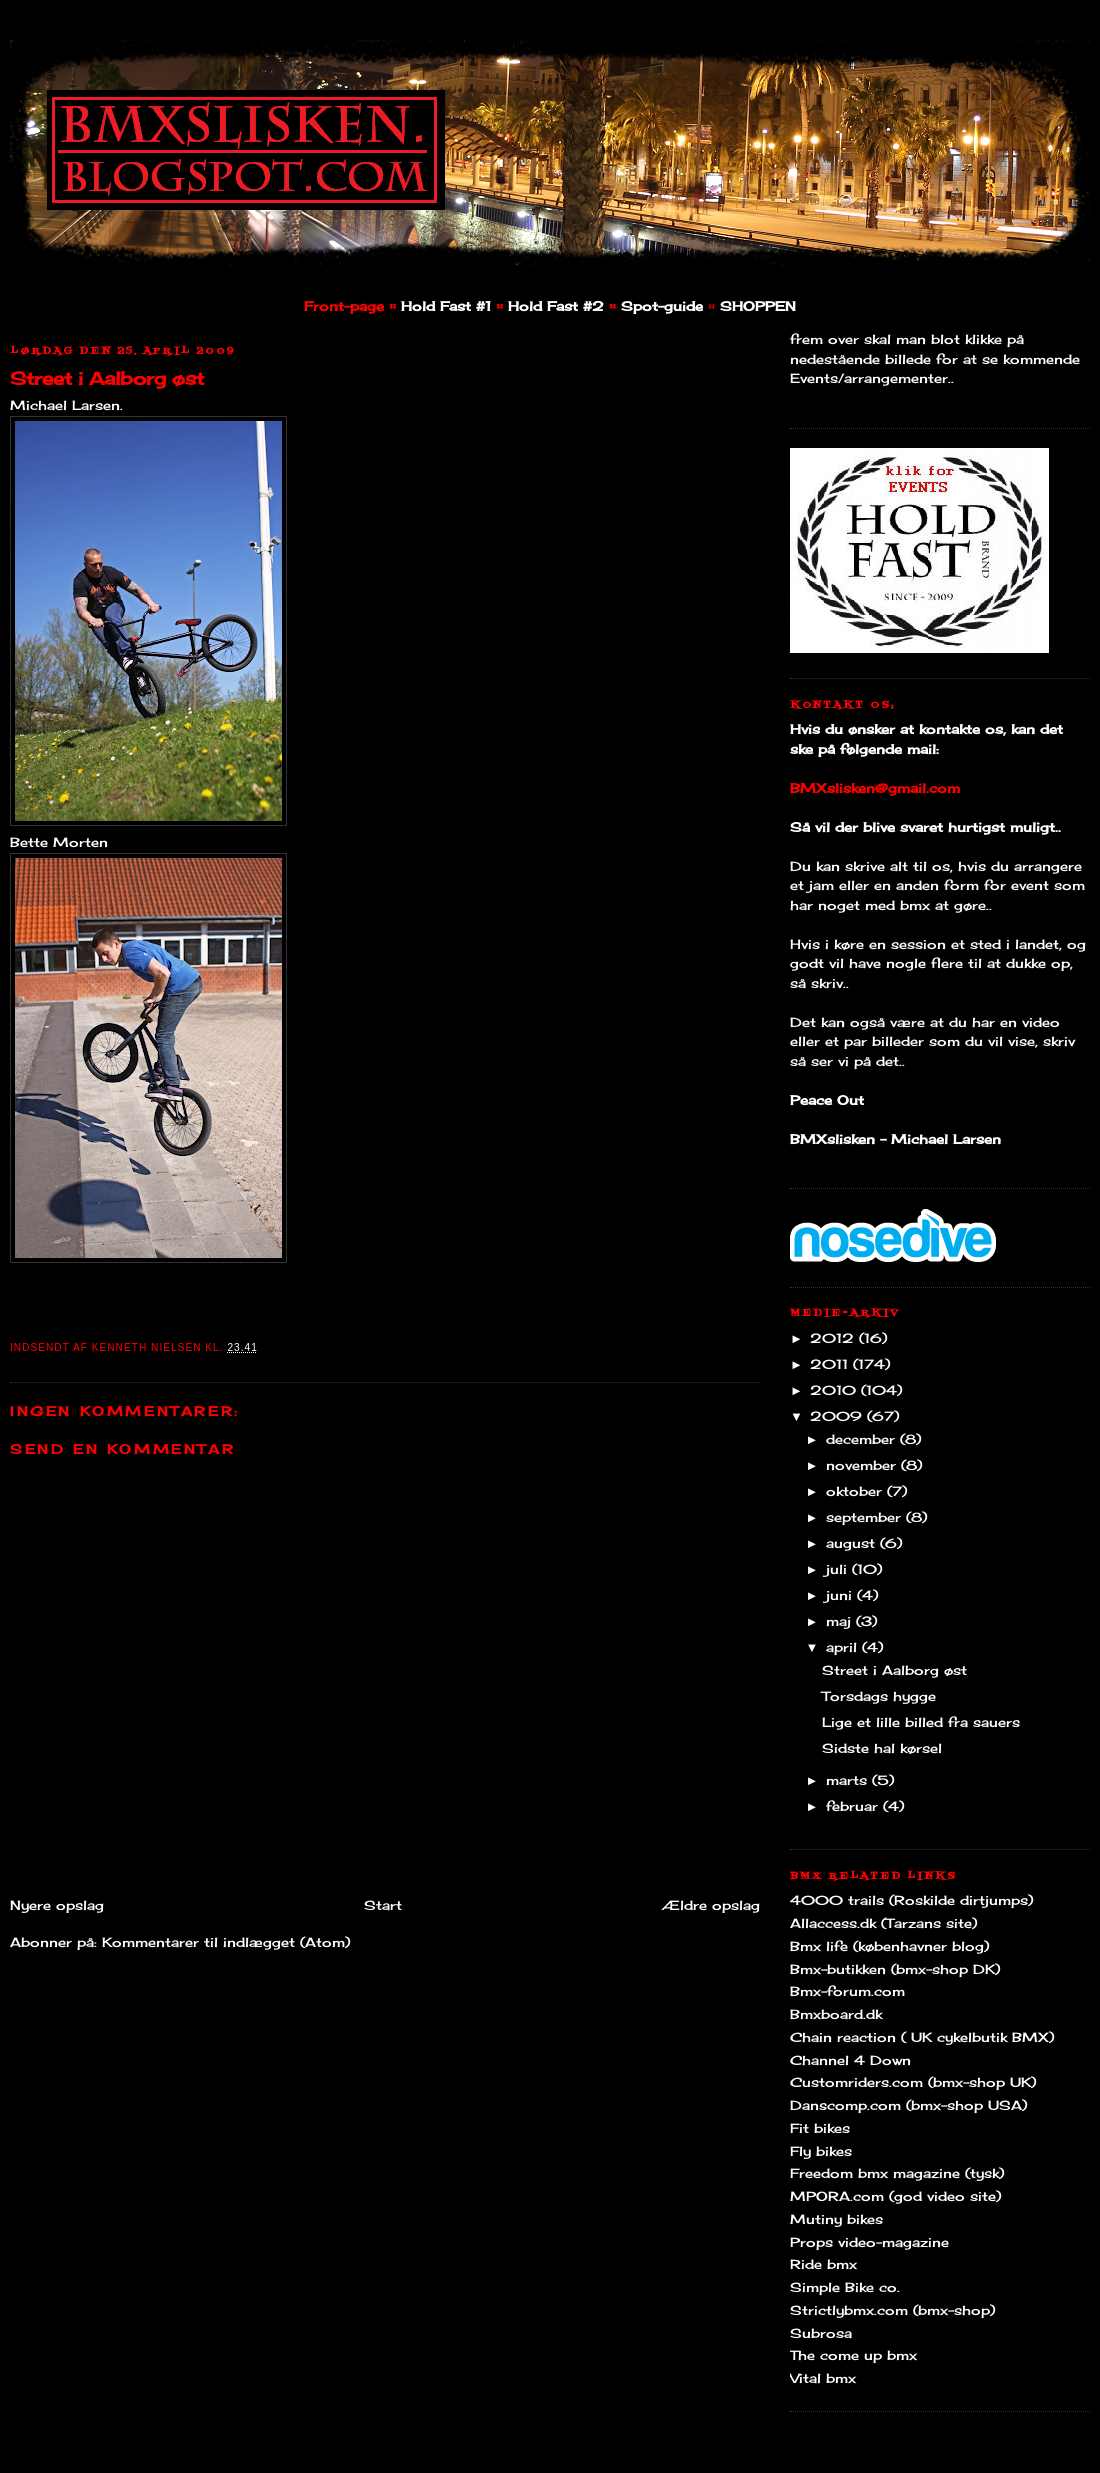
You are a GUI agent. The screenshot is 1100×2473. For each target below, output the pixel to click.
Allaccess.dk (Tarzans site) (883, 1923)
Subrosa (821, 2333)
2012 (834, 1338)
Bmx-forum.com (847, 1991)
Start (383, 1905)
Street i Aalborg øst (107, 378)
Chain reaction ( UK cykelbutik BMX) (922, 2037)
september (866, 1517)
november (863, 1465)
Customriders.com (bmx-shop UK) (913, 2082)
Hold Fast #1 (446, 306)
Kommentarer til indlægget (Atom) (226, 1942)
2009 (838, 1416)
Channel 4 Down (850, 2060)
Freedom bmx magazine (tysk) (897, 2173)
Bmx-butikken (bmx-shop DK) (895, 1969)
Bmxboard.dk (836, 2014)
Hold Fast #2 (556, 306)
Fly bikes (821, 2151)
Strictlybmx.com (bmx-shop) (892, 2310)
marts (849, 1780)
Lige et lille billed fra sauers (921, 1722)
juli (839, 1569)
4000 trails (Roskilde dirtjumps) (911, 1900)
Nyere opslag (57, 1905)
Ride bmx (823, 2264)
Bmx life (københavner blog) (889, 1946)
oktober (856, 1491)
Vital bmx (823, 2378)
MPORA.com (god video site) (895, 2196)
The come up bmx (853, 2355)
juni (841, 1595)
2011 (831, 1364)
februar (854, 1806)
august (853, 1543)
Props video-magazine (869, 2242)
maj (841, 1621)
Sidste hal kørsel (882, 1748)
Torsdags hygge (879, 1696)
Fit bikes (820, 2128)
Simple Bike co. (845, 2287)
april (844, 1647)
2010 (835, 1390)
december (863, 1439)
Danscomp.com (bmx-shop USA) (908, 2105)
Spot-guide (662, 306)
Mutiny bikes (836, 2219)
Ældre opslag (711, 1905)
